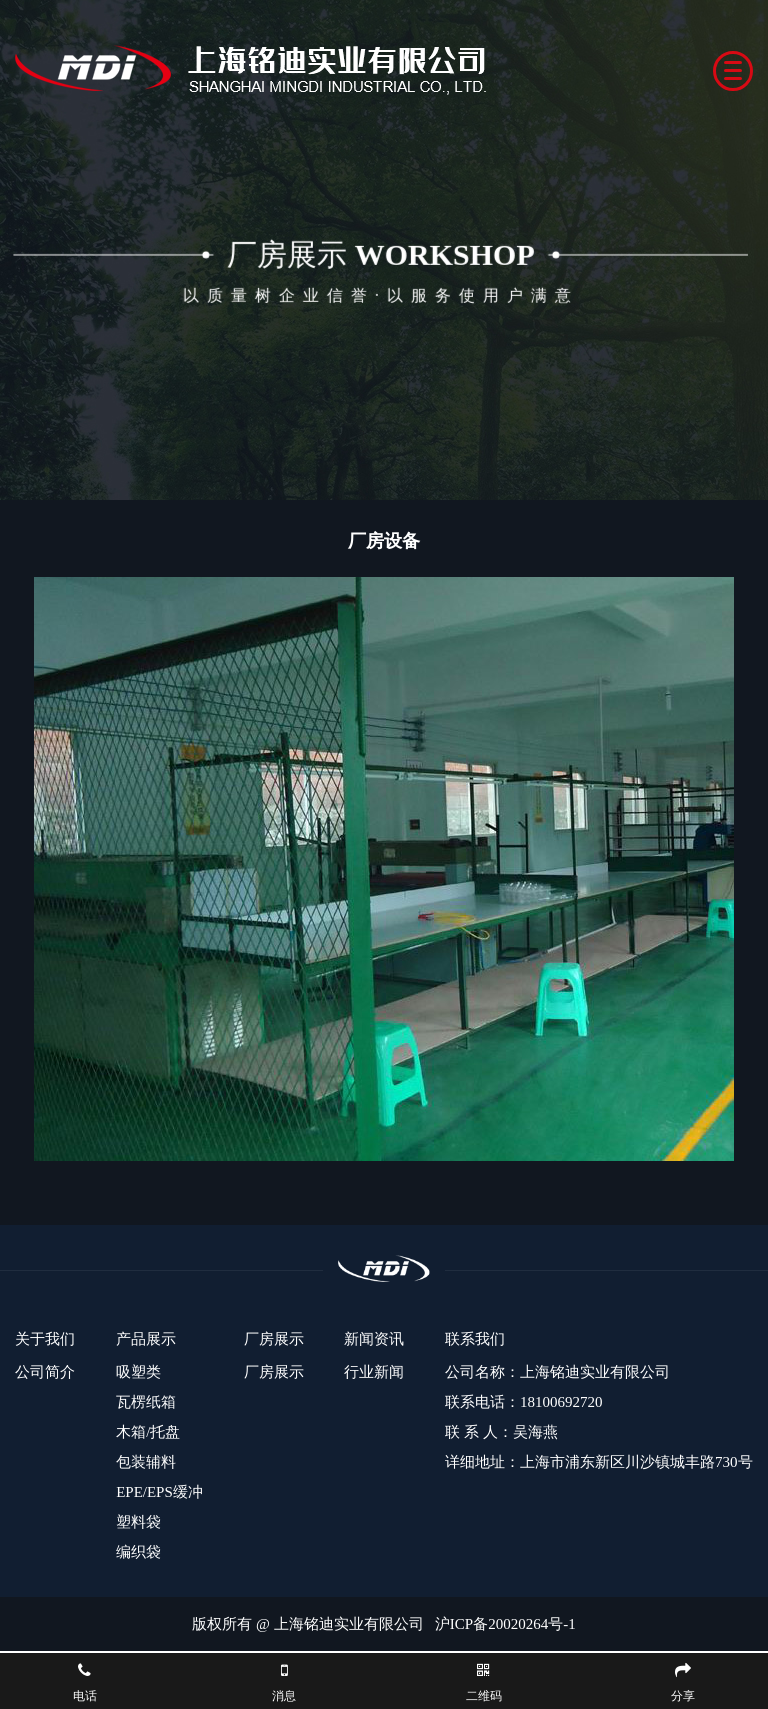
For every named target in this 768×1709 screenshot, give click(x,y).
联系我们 (475, 1339)
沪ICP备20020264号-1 (505, 1624)
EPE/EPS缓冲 (159, 1492)
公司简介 (45, 1372)
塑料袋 (138, 1522)
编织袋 (138, 1552)
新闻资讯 (374, 1339)
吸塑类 (138, 1372)
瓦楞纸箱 (146, 1402)
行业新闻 (374, 1372)
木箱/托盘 (148, 1432)
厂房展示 (274, 1339)
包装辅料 (146, 1462)
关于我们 (45, 1339)
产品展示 (146, 1339)
